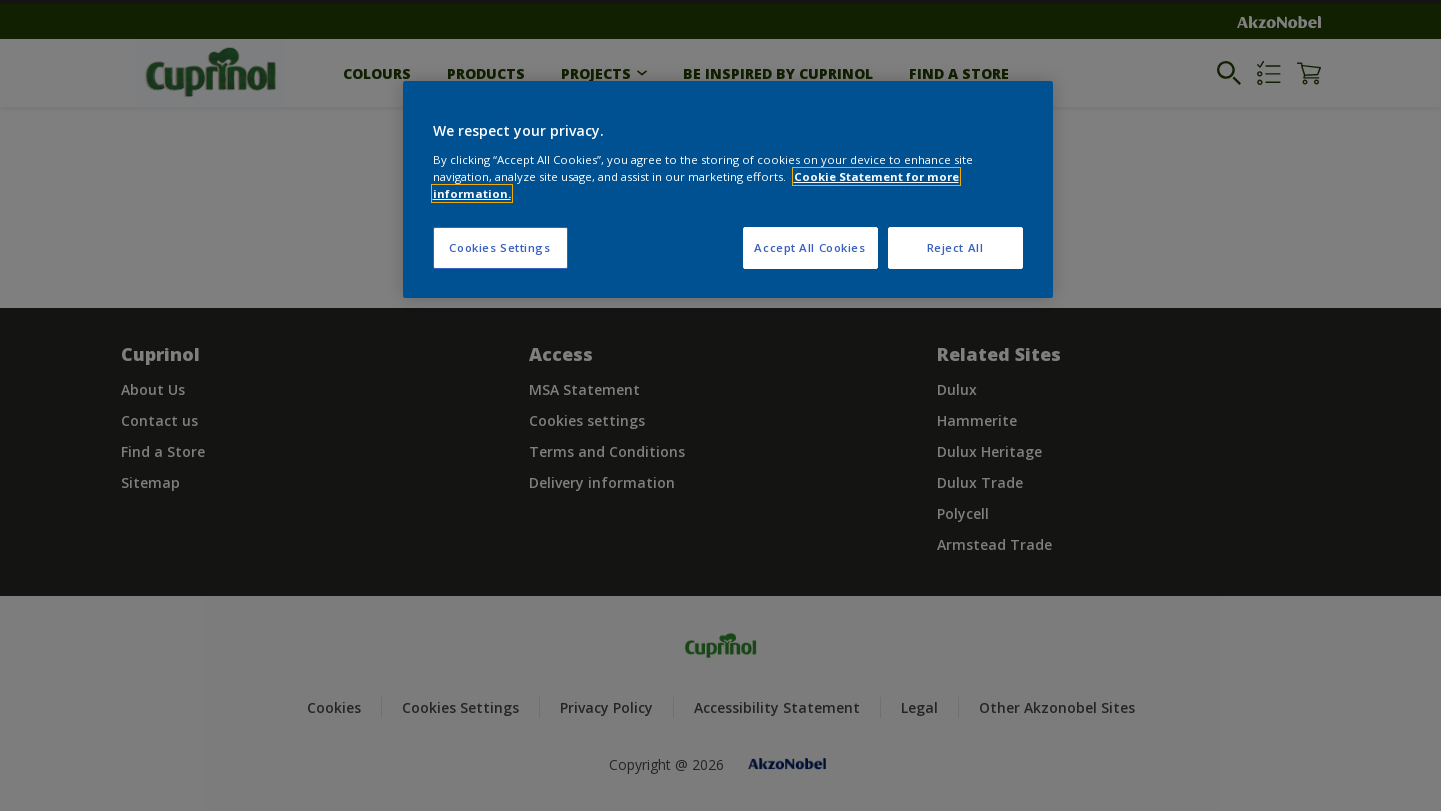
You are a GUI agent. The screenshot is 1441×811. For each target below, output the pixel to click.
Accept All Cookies (809, 247)
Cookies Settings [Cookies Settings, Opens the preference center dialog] (499, 247)
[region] (728, 189)
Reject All (955, 247)
